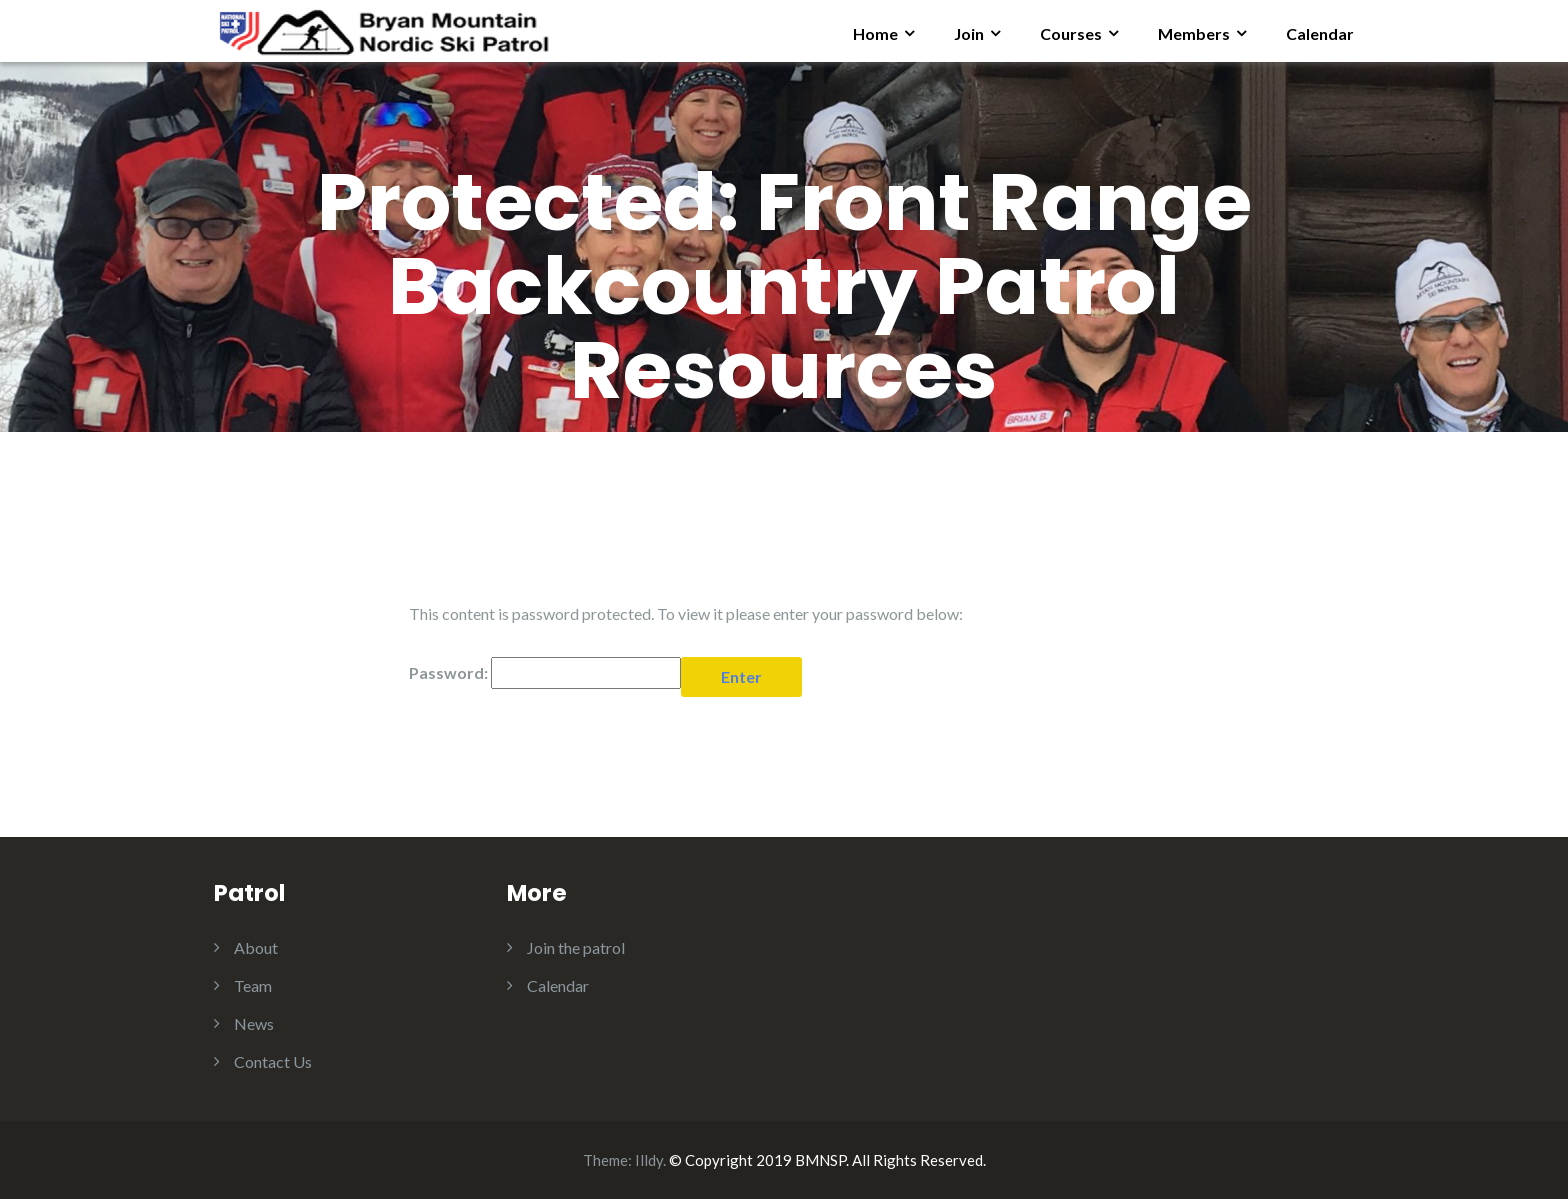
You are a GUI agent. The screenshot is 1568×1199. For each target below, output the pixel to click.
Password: (545, 673)
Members (1194, 33)
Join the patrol (576, 947)
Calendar (1320, 33)
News (254, 1023)
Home (875, 33)
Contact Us (273, 1061)
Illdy (649, 1160)
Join (969, 33)
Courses (1071, 33)
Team (253, 985)
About (256, 947)
